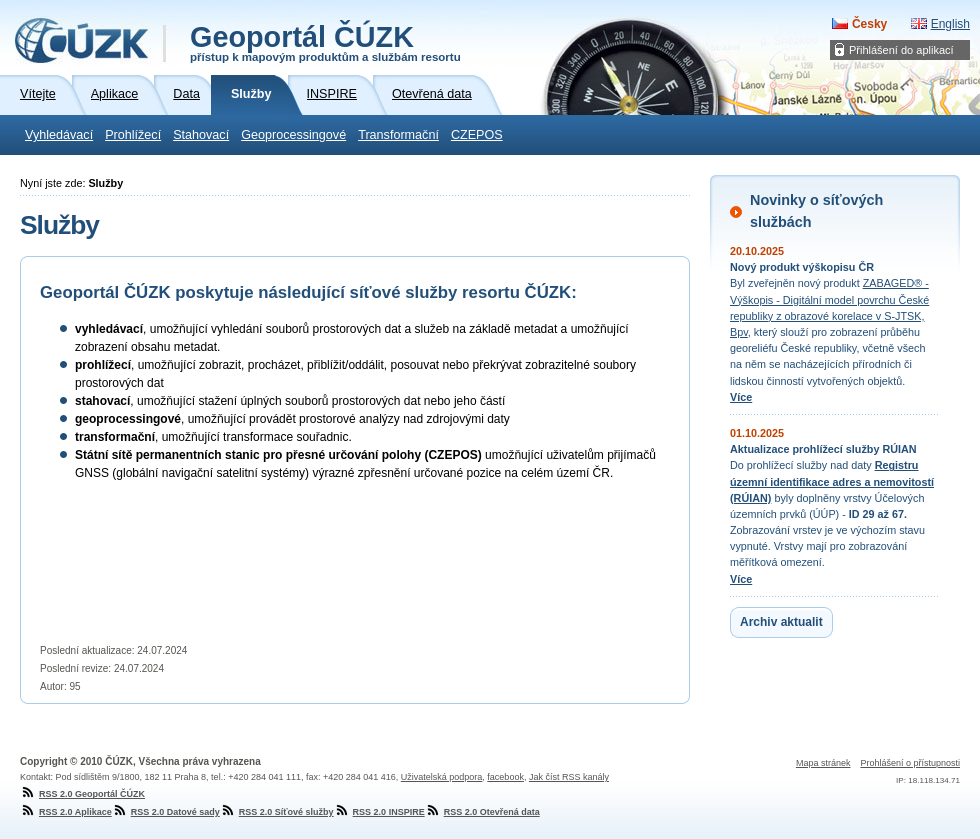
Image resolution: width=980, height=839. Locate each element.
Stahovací (201, 135)
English (950, 24)
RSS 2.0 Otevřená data (482, 812)
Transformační (398, 135)
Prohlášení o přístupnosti (910, 763)
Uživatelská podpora (442, 777)
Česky (869, 24)
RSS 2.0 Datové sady (166, 812)
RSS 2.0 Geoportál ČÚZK (82, 794)
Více (741, 397)
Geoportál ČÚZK (325, 42)
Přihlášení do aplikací (901, 50)
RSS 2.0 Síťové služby (277, 812)
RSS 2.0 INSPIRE (379, 812)
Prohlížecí (133, 135)
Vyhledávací (59, 135)
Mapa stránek (823, 763)
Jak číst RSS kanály (569, 777)
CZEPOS (477, 135)
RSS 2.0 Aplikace (66, 812)
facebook (505, 777)
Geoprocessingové (293, 135)
